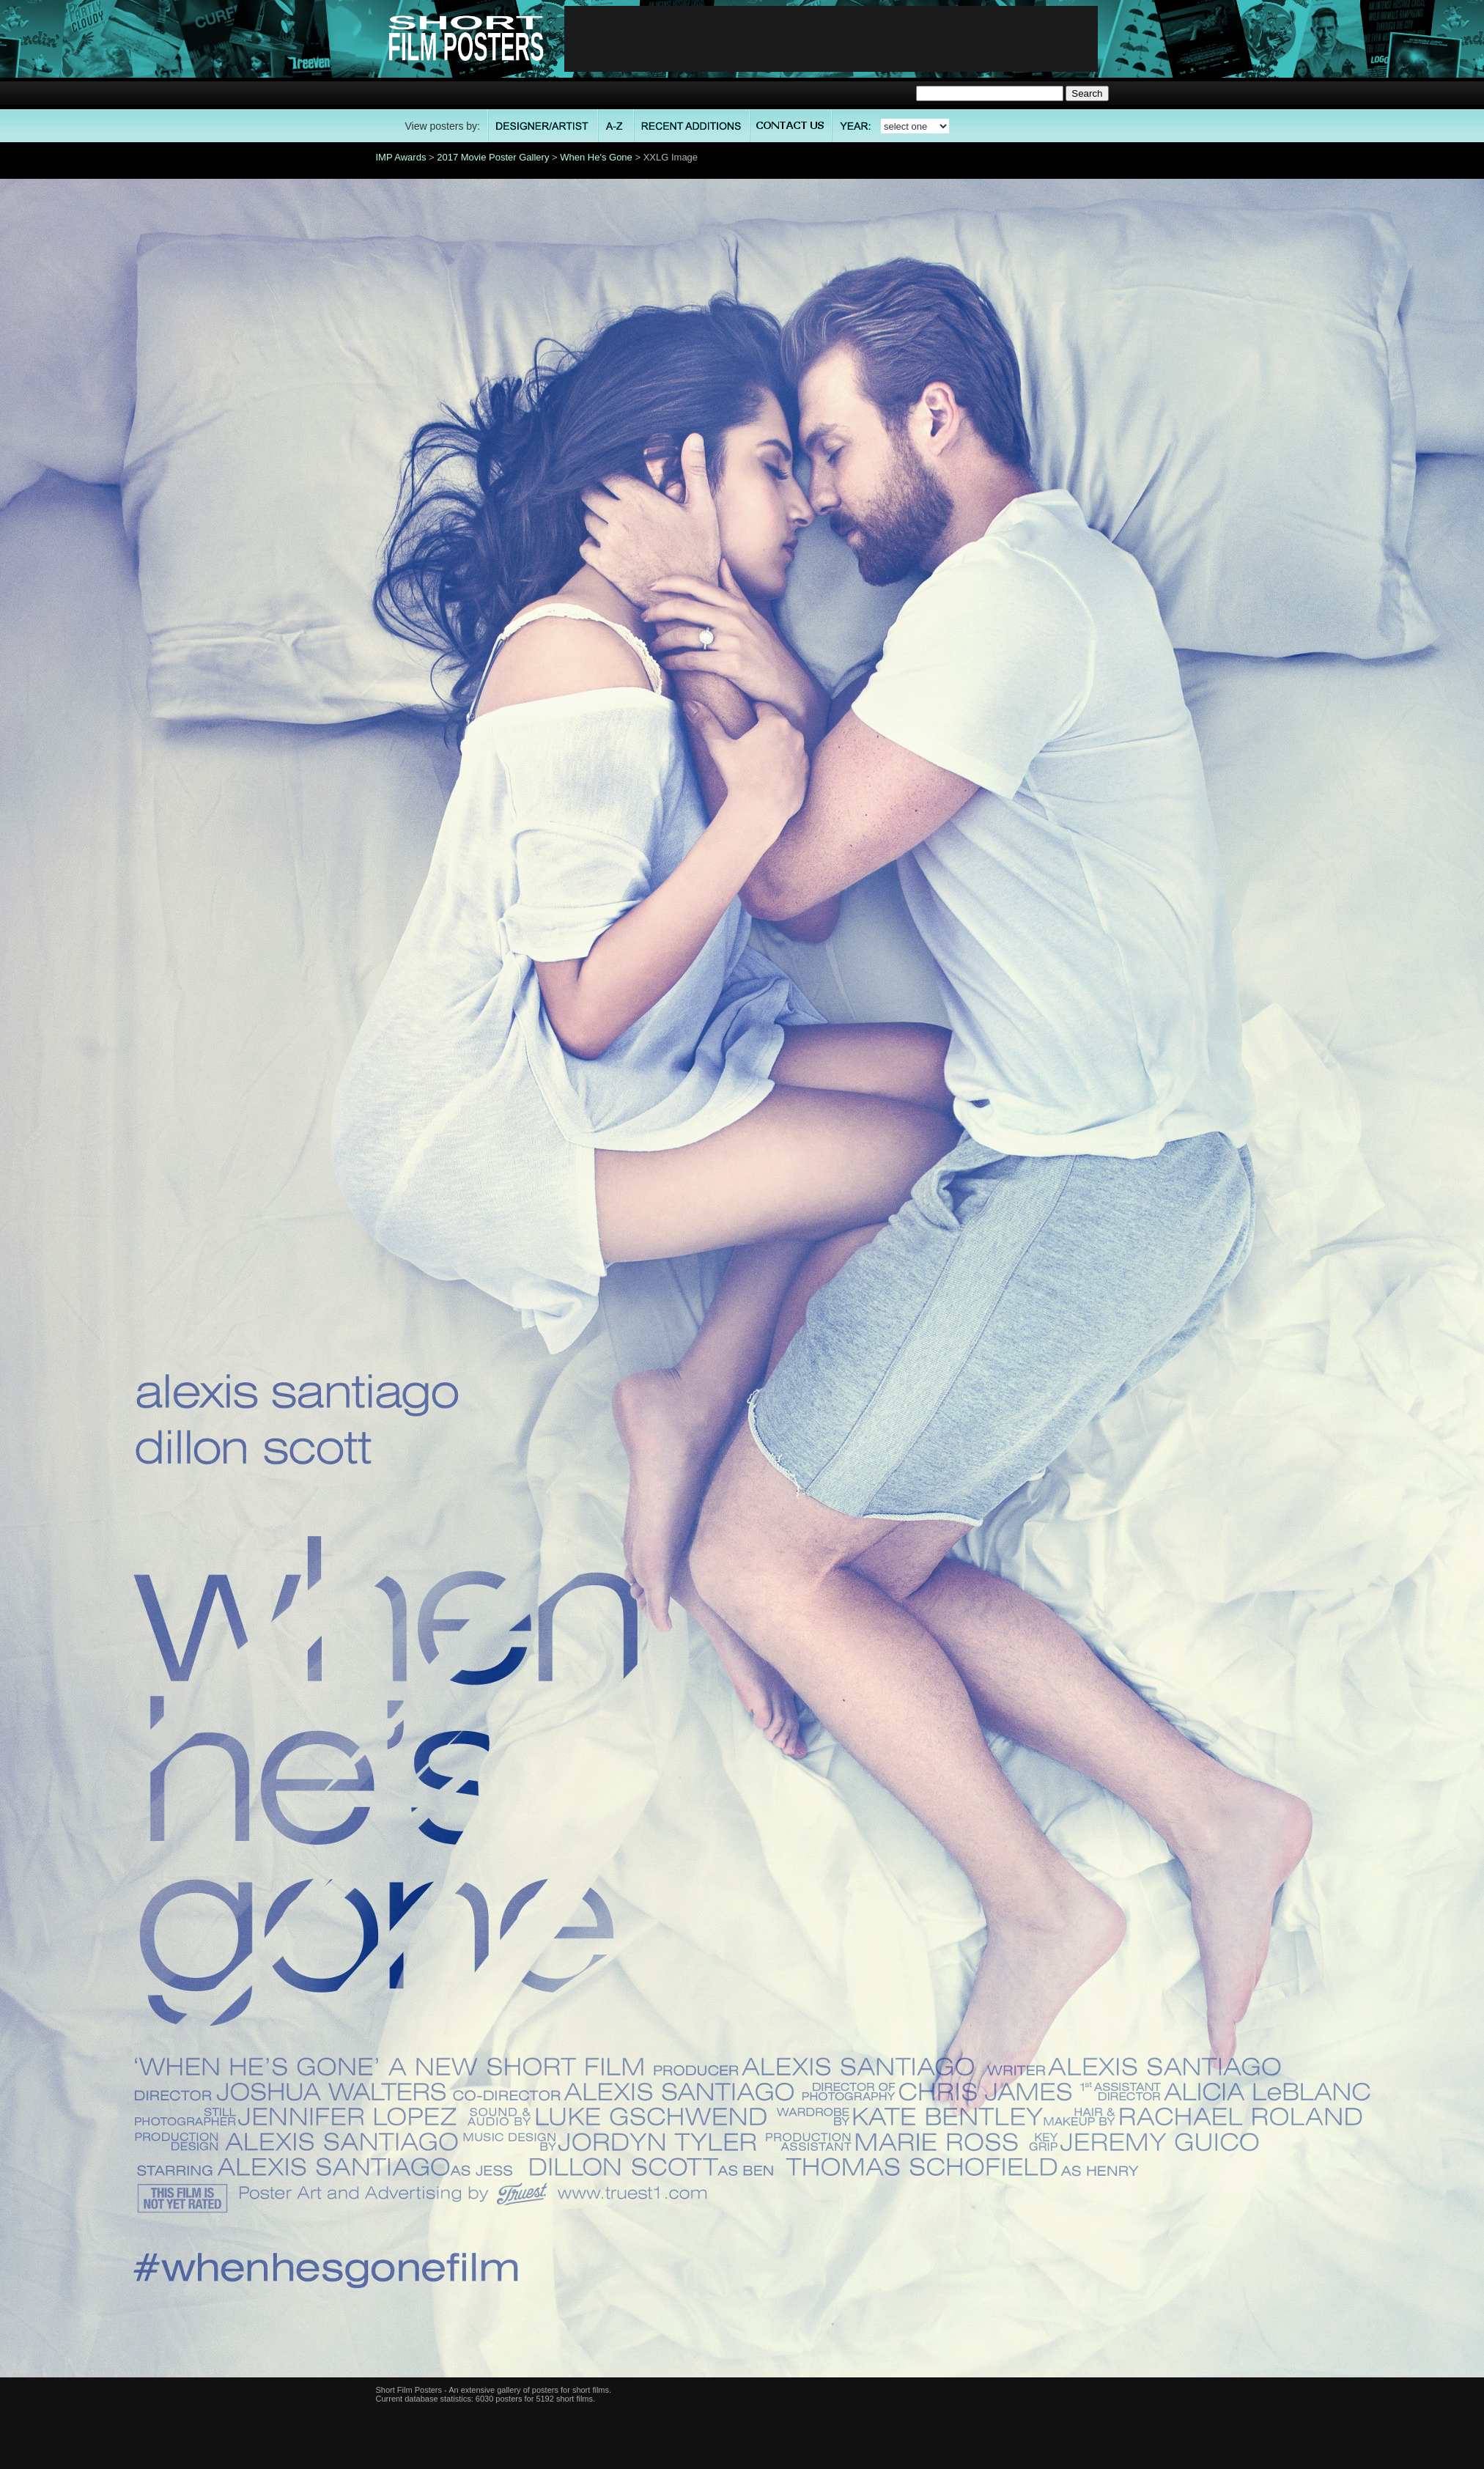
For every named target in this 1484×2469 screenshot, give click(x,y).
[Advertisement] (831, 39)
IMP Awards (401, 157)
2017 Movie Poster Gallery (493, 157)
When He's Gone (596, 157)
